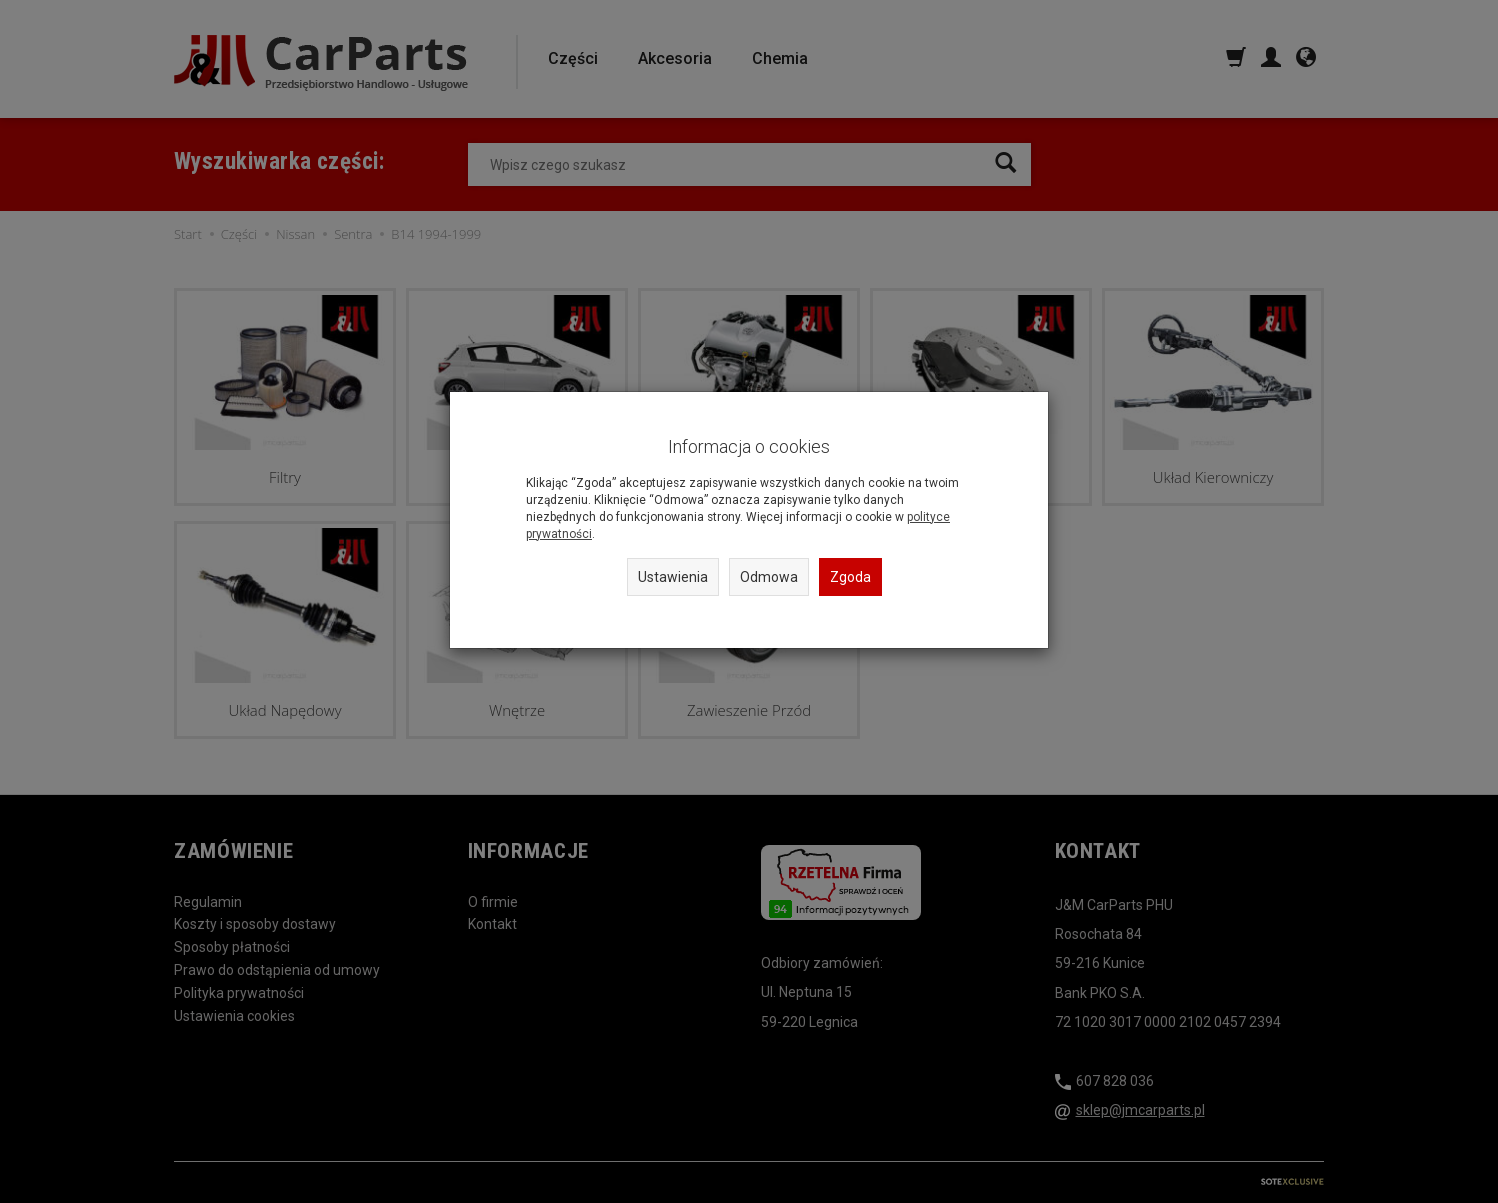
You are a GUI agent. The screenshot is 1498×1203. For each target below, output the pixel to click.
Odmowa (769, 577)
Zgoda (850, 577)
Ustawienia (673, 577)
